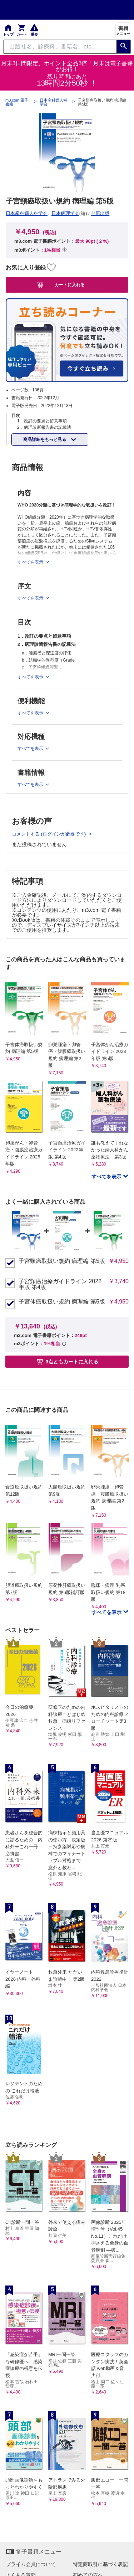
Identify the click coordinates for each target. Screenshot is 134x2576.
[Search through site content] (59, 46)
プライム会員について (31, 2564)
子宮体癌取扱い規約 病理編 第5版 (62, 1302)
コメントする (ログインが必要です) (49, 834)
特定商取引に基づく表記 (100, 2564)
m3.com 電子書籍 (16, 102)
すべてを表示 (107, 1176)
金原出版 (100, 213)
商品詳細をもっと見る (45, 439)
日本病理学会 (65, 213)
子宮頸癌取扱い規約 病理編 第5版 (62, 1261)
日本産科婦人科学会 (53, 102)
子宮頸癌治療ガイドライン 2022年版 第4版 (60, 1284)
